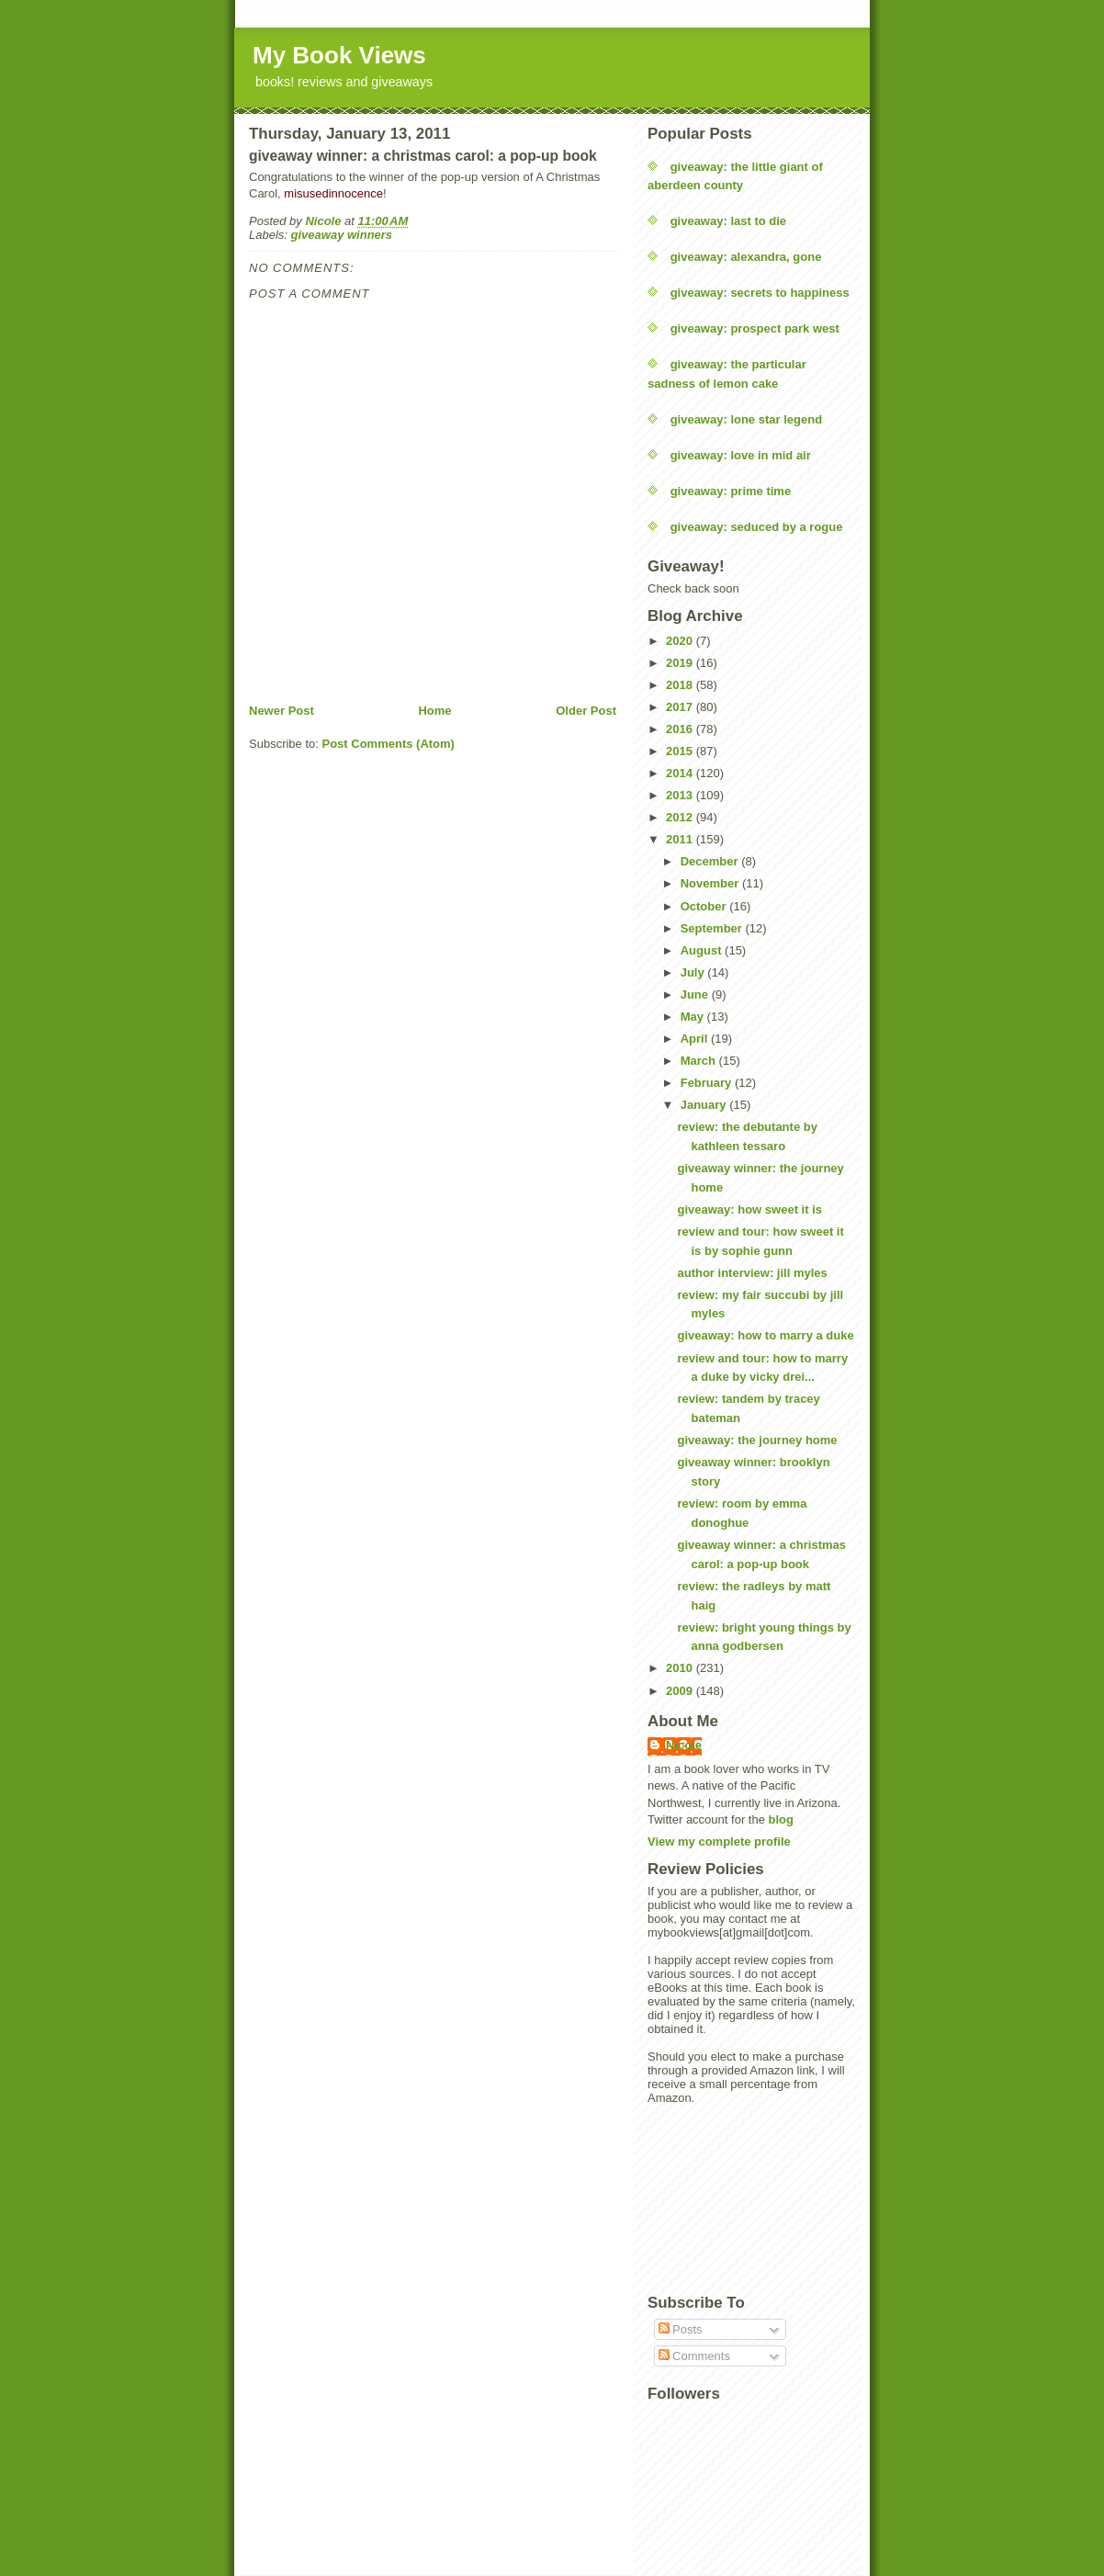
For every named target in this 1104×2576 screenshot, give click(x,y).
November (711, 883)
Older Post (586, 710)
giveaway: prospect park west (754, 328)
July (694, 972)
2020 (681, 641)
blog (781, 1819)
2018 (681, 685)
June (696, 994)
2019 (681, 663)
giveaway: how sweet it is (749, 1209)
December (711, 861)
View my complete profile (719, 1841)
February (708, 1083)
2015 (681, 751)
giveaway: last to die (728, 221)
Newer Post (281, 710)
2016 (681, 729)
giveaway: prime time (731, 491)
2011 (681, 839)
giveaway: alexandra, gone (746, 257)
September (713, 928)
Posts (681, 2329)
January (705, 1105)
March (700, 1061)
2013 (681, 795)
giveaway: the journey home (757, 1440)
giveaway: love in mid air (740, 455)
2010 (681, 1668)
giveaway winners (342, 235)
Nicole (684, 1745)
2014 (681, 773)
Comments (694, 2356)
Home (434, 710)
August (703, 950)
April (696, 1038)
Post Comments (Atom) (388, 744)
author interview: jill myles (752, 1273)
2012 (681, 817)
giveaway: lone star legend (746, 419)
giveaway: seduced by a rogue (756, 527)
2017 (681, 707)
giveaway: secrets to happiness (760, 292)
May (694, 1016)
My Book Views (339, 55)
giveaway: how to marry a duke (765, 1335)
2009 (681, 1691)
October (705, 906)
